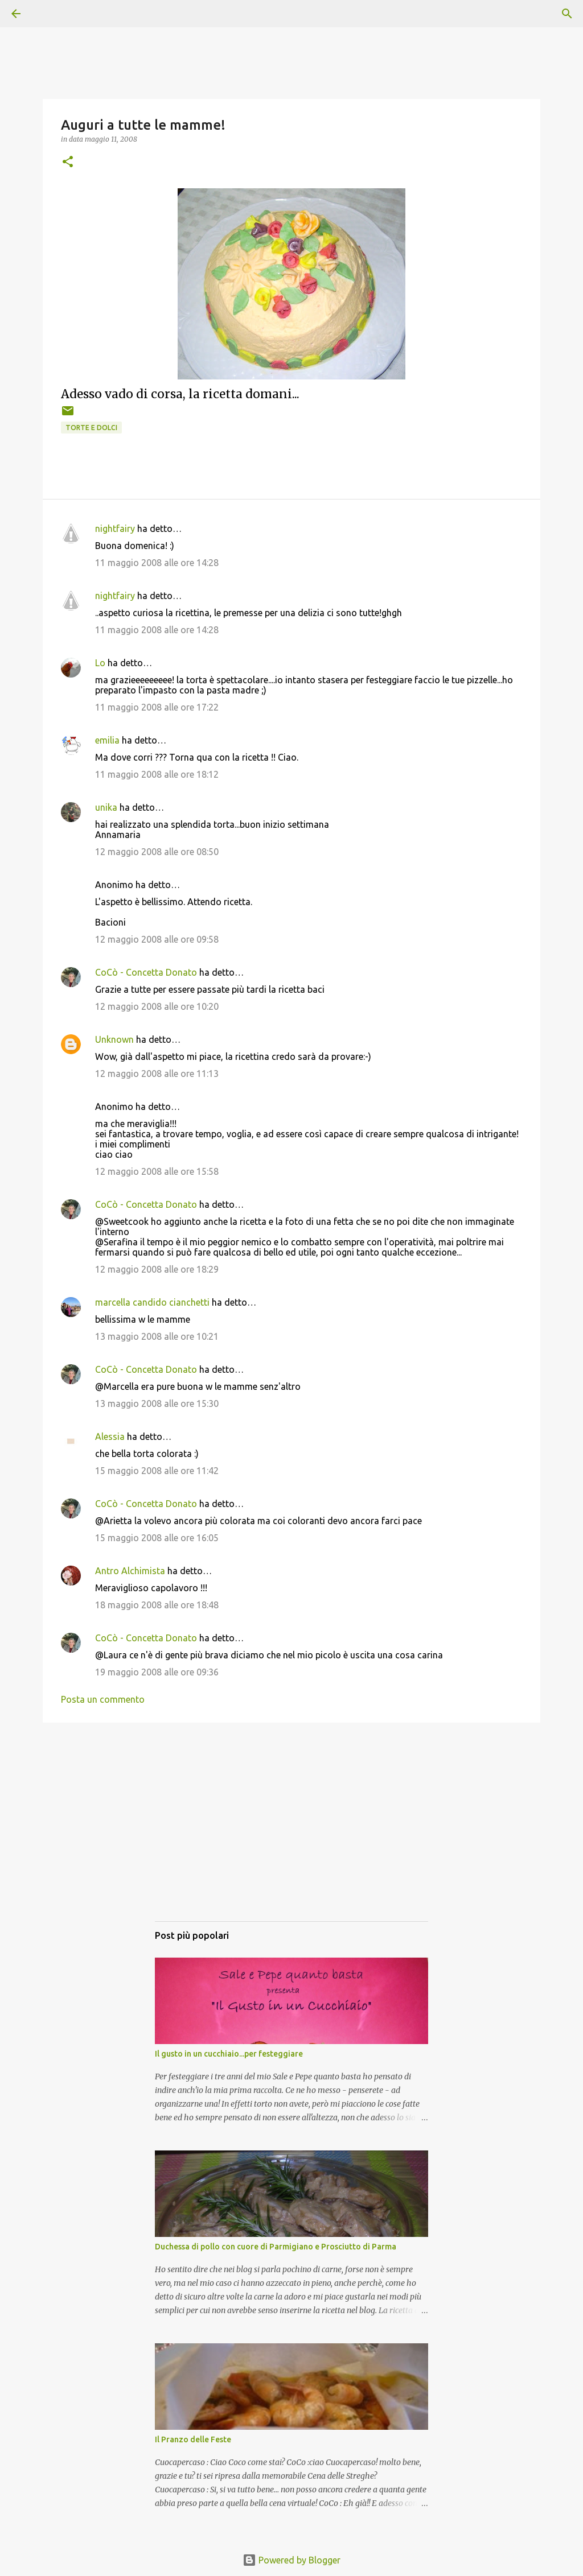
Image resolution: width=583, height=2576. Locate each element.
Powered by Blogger (291, 2560)
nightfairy (115, 528)
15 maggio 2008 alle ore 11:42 (157, 1470)
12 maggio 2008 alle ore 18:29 (157, 1269)
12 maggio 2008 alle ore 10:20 (157, 1006)
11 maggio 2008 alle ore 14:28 (157, 563)
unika (106, 807)
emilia (107, 740)
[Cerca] (48, 13)
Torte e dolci (91, 427)
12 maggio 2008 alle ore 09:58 (157, 939)
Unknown (114, 1039)
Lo (100, 663)
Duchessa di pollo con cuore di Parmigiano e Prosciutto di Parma (275, 2246)
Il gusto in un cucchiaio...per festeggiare (229, 2053)
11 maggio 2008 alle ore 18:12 (157, 774)
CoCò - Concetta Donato (146, 972)
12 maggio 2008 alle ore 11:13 (157, 1073)
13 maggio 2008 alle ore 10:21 (157, 1336)
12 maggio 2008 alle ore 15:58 (157, 1171)
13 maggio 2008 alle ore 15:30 (157, 1403)
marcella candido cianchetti (152, 1302)
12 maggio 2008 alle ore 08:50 (157, 852)
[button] (68, 162)
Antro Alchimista (130, 1571)
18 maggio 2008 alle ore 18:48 (157, 1605)
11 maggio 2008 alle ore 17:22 (157, 707)
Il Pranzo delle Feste (193, 2439)
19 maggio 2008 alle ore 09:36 (157, 1672)
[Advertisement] (291, 1833)
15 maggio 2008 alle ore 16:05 (157, 1538)
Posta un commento (103, 1699)
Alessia (110, 1436)
